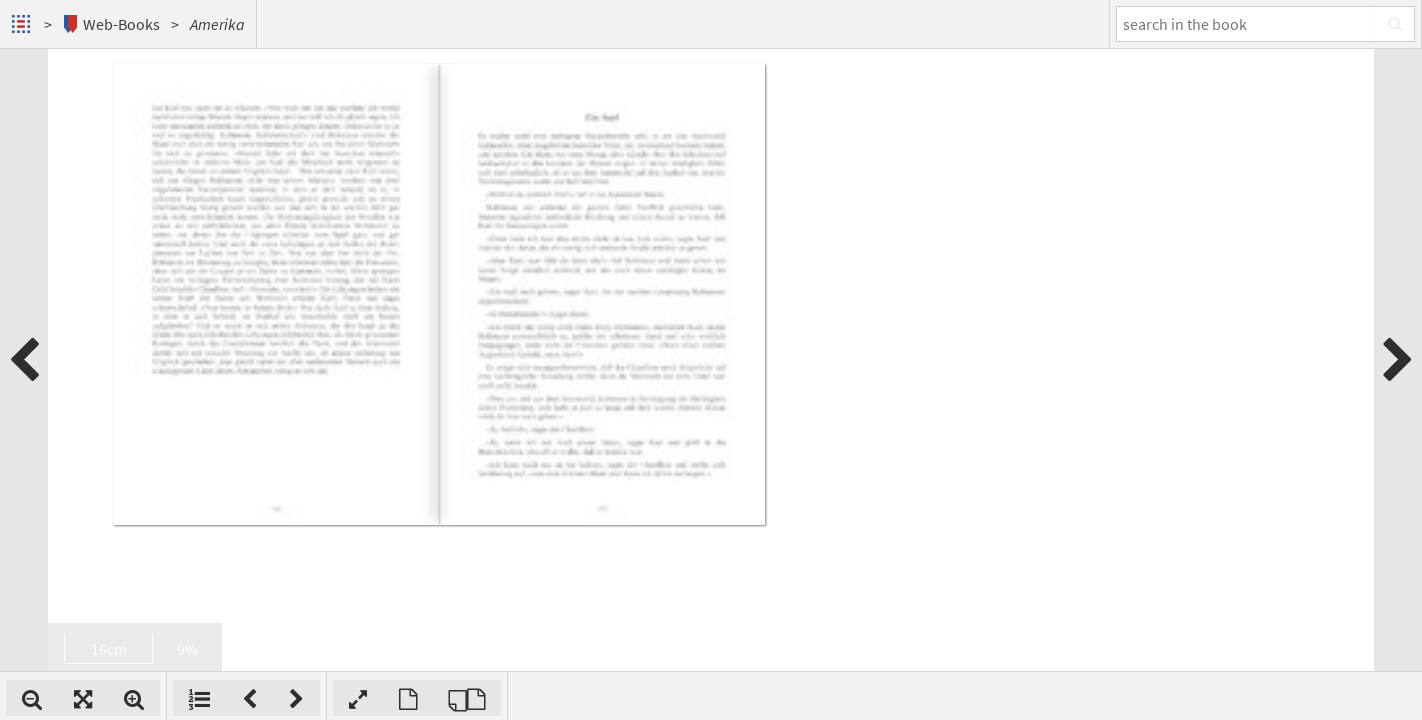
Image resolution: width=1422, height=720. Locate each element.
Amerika (217, 24)
